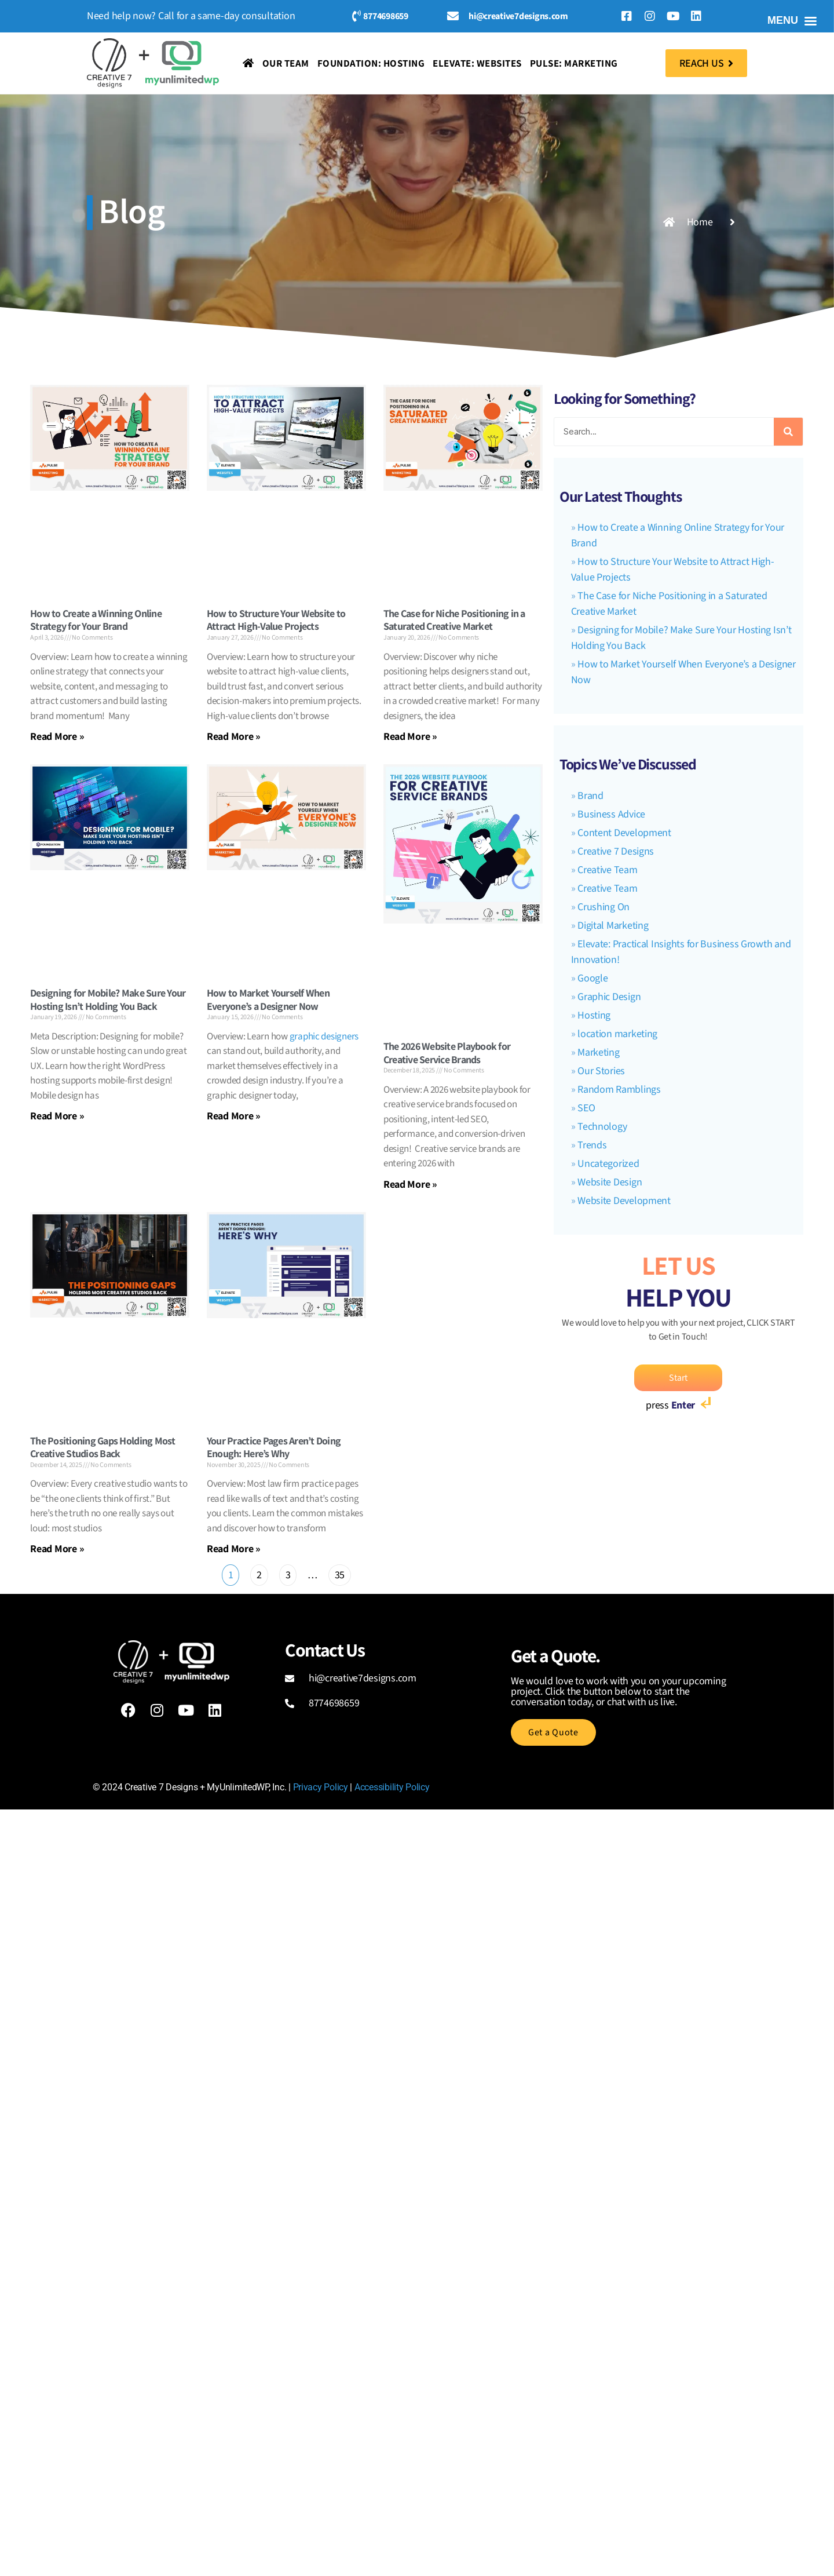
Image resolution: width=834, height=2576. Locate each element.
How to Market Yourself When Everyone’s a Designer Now (268, 999)
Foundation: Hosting (371, 63)
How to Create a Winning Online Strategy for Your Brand (96, 620)
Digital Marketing (612, 925)
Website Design (609, 1182)
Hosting (593, 1015)
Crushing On (603, 907)
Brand (590, 796)
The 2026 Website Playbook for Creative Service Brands (446, 1052)
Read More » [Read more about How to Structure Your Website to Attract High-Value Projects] (234, 736)
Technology (602, 1126)
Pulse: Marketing (574, 63)
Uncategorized (608, 1163)
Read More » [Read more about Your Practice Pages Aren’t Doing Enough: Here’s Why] (234, 1548)
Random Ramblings (619, 1089)
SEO (586, 1108)
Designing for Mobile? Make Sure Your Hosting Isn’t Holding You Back (107, 999)
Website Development (624, 1201)
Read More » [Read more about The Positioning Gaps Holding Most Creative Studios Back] (57, 1548)
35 (339, 1573)
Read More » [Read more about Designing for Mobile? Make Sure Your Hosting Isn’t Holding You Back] (57, 1115)
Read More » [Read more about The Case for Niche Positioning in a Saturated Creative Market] (410, 736)
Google (592, 978)
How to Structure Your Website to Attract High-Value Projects (276, 620)
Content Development (624, 833)
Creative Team (607, 870)
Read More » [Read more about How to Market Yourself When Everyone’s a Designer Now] (234, 1115)
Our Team (285, 63)
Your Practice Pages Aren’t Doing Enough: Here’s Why (274, 1447)
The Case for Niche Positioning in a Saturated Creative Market (454, 620)
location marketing (617, 1034)
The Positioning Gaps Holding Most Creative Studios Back (102, 1447)
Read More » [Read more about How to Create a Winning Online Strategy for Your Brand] (57, 736)
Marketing (598, 1052)
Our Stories (601, 1071)
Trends (591, 1145)
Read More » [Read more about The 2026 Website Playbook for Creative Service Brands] (410, 1184)
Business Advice (611, 814)
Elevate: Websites (477, 63)
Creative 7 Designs (615, 851)
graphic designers (324, 1036)
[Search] (788, 432)
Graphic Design (609, 997)
